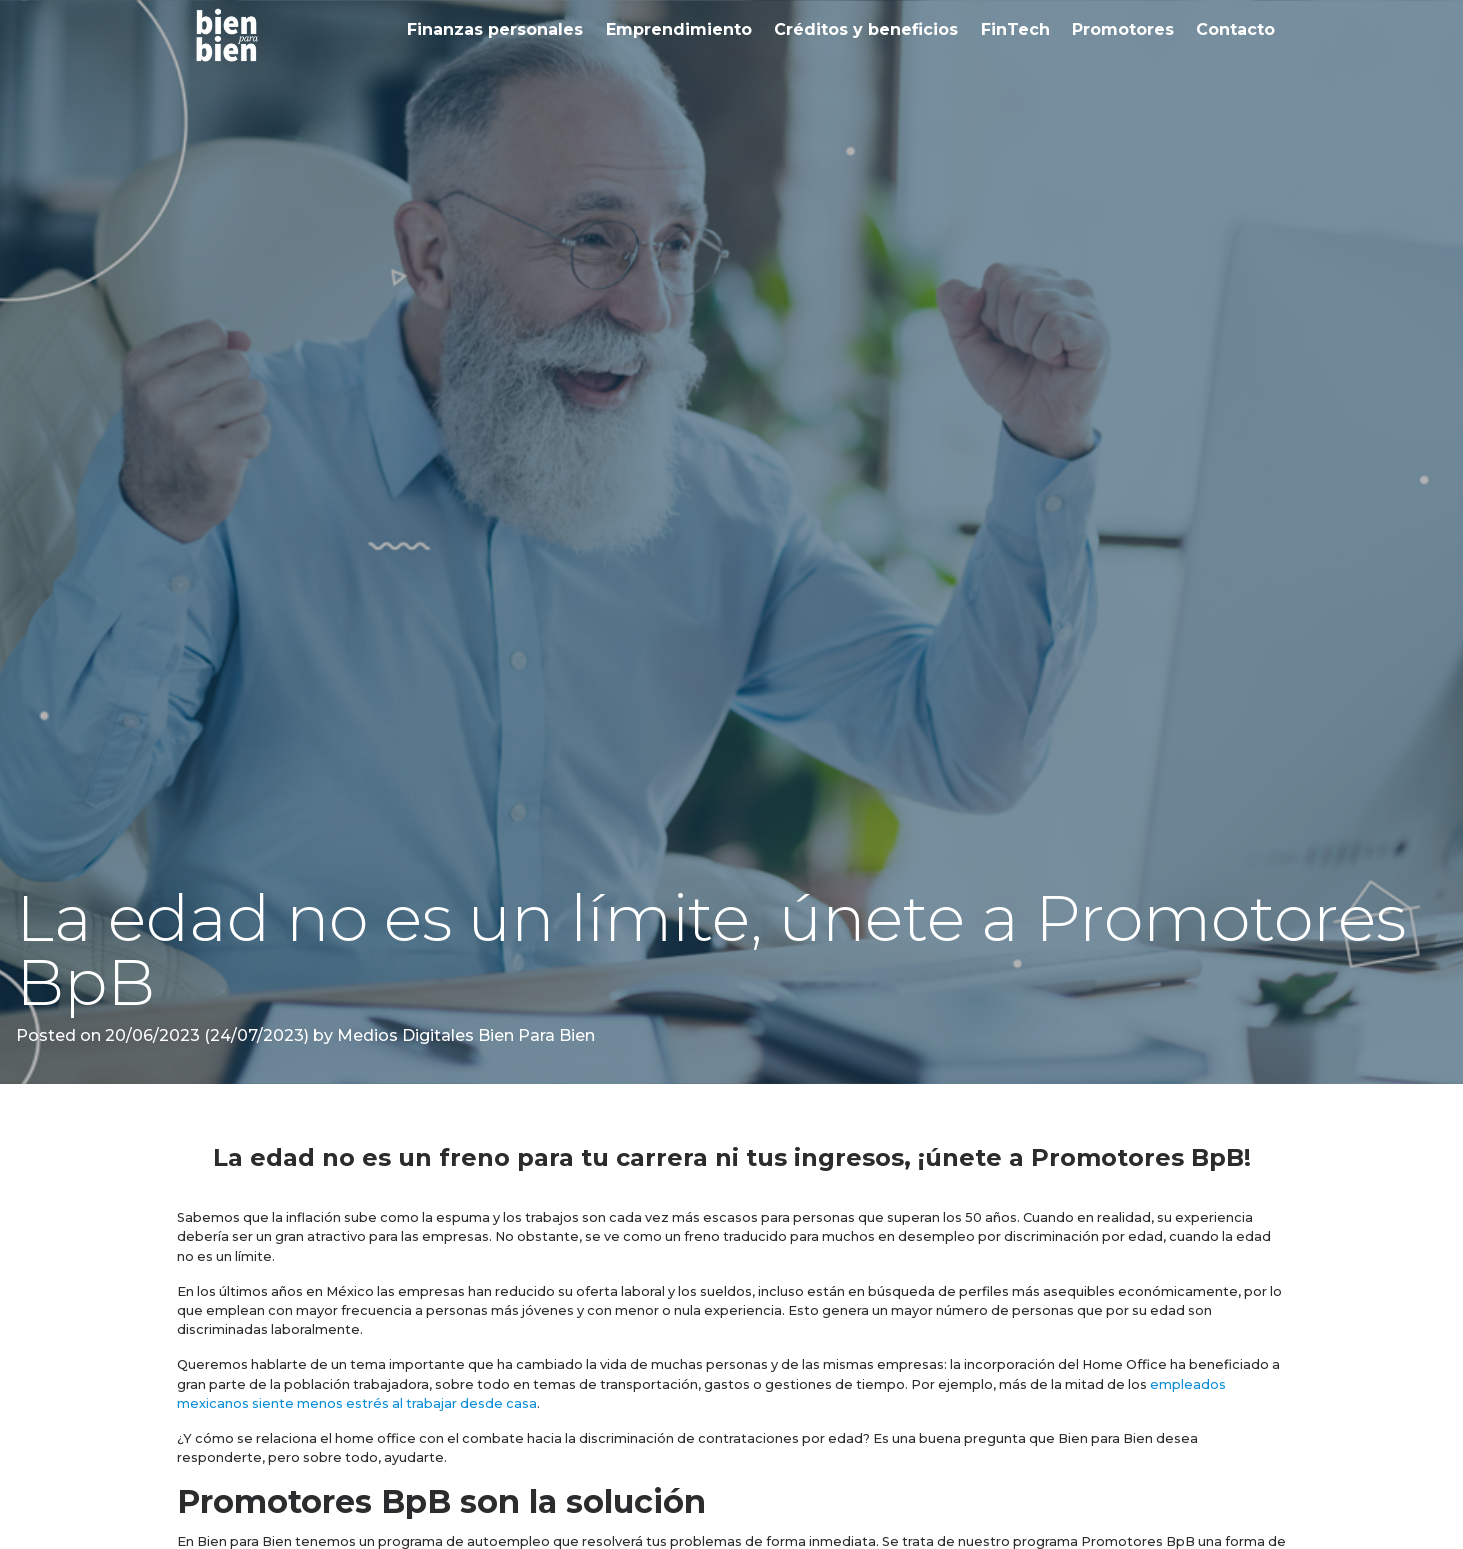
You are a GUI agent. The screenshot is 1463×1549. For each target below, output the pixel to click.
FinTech (1015, 29)
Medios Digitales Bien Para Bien (464, 1035)
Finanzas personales (495, 29)
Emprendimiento (679, 29)
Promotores (1123, 29)
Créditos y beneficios (866, 29)
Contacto (1235, 29)
